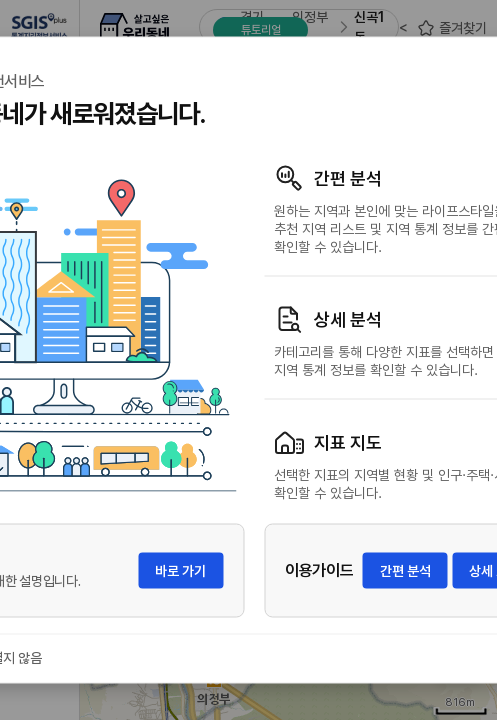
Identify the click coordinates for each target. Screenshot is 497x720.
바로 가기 (180, 571)
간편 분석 (405, 571)
